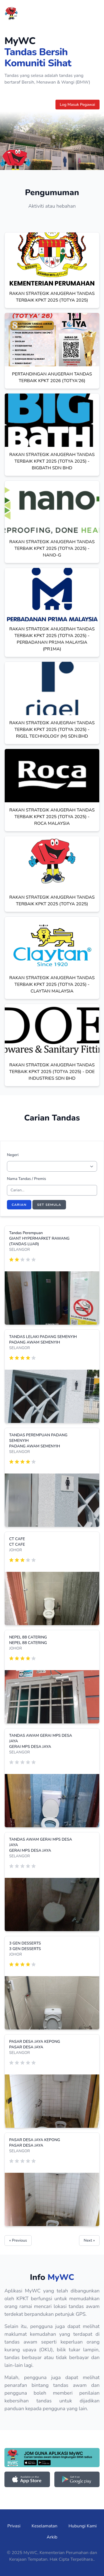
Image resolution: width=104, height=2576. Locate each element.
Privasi (13, 2526)
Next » (89, 2240)
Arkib (52, 2537)
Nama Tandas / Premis (26, 1178)
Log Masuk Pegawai (77, 104)
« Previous (18, 2240)
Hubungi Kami (83, 2526)
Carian (19, 1204)
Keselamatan (44, 2526)
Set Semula (49, 1204)
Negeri (13, 1154)
